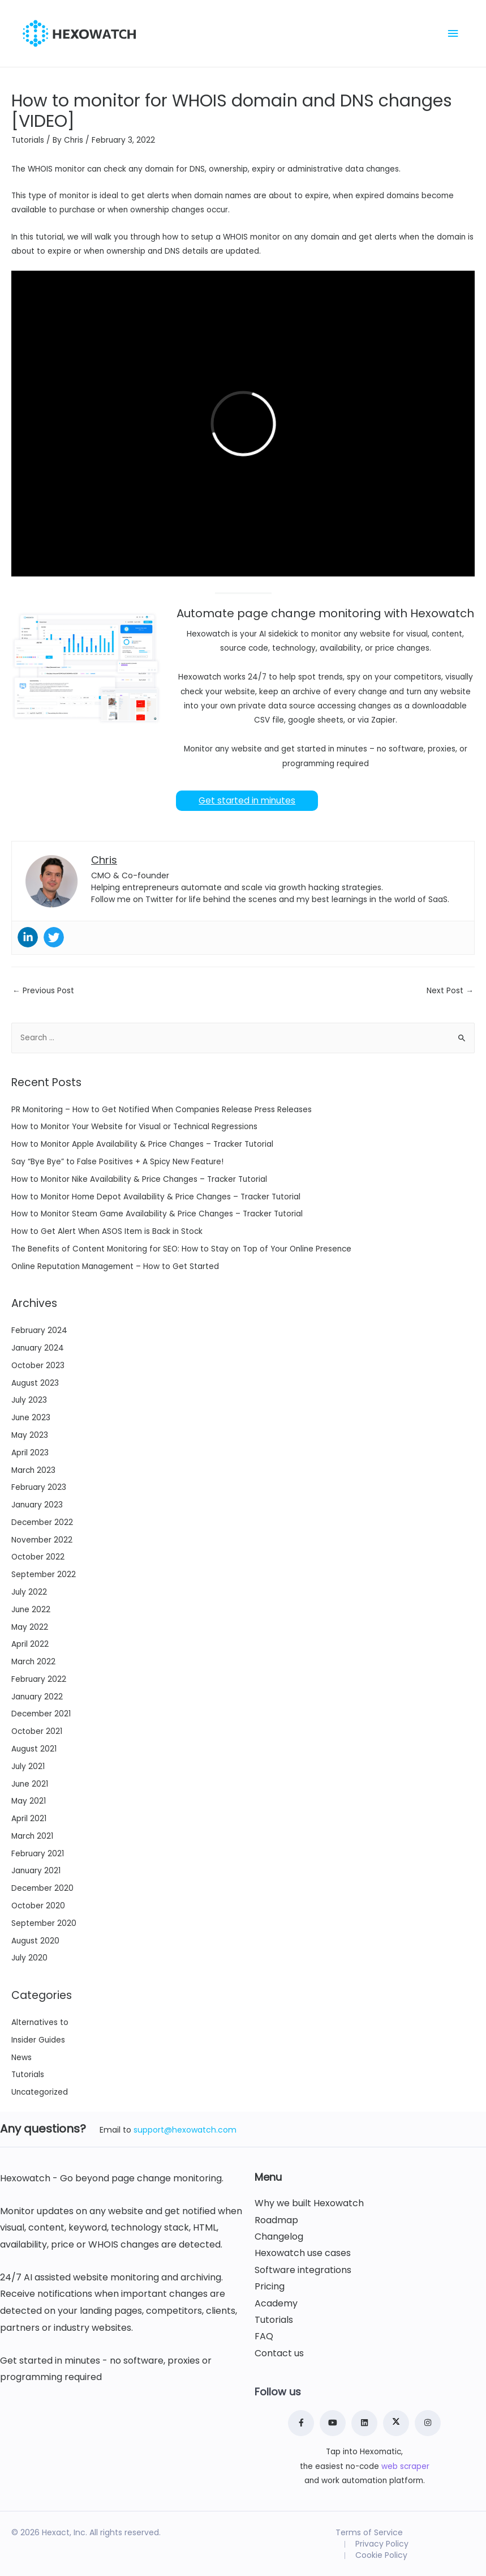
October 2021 (36, 1731)
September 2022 (43, 1574)
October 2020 (38, 1905)
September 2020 (43, 1923)
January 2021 (36, 1870)
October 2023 (37, 1365)
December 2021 (41, 1713)
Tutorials (27, 140)
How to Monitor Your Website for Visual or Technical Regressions (134, 1126)
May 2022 (29, 1627)
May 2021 (28, 1801)
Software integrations (303, 2270)
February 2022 (38, 1679)
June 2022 (30, 1609)
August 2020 (35, 1941)
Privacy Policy (381, 2543)
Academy (276, 2303)
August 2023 (35, 1383)
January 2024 (37, 1348)
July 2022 (29, 1592)
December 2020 (42, 1888)
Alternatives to (39, 2022)
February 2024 (39, 1330)
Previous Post (43, 990)
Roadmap (276, 2220)
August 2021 (34, 1749)
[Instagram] (428, 2423)
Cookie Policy (381, 2555)
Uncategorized (39, 2092)
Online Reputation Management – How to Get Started (115, 1266)
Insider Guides (38, 2040)
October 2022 (37, 1557)
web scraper (405, 2466)
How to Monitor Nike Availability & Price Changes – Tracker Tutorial (139, 1179)
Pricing (270, 2286)
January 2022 (37, 1696)
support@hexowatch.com (185, 2129)
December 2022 (42, 1522)
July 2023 (29, 1400)
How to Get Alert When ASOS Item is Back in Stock (107, 1231)
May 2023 (29, 1435)
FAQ (264, 2336)
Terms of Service (369, 2532)
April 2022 (30, 1644)
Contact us (279, 2353)
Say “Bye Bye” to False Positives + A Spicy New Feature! (117, 1161)
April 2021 (28, 1818)
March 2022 (33, 1661)
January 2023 (37, 1505)
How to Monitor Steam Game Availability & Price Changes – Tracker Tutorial (157, 1213)
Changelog (279, 2236)
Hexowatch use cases (303, 2253)
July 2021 (28, 1766)
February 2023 (38, 1487)
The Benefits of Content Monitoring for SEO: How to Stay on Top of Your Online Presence (181, 1249)
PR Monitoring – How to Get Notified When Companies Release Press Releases (161, 1109)
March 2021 (32, 1836)
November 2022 (41, 1540)
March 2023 (33, 1470)
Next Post (450, 990)
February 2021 (37, 1853)
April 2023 (30, 1452)
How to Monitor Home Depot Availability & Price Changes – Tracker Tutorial (155, 1196)
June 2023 (30, 1417)
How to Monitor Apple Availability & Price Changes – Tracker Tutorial (142, 1144)
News (21, 2057)
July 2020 (29, 1958)
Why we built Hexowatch (309, 2203)
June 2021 (29, 1784)
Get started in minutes (247, 800)
